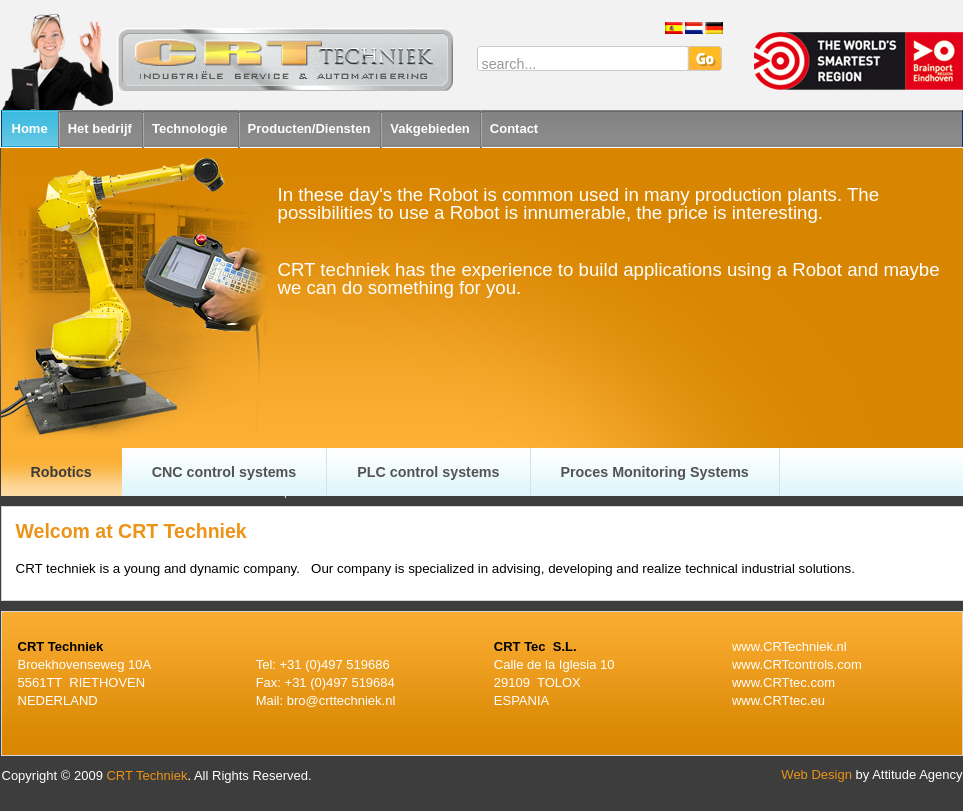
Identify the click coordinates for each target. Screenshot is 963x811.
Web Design (816, 774)
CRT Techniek (146, 775)
